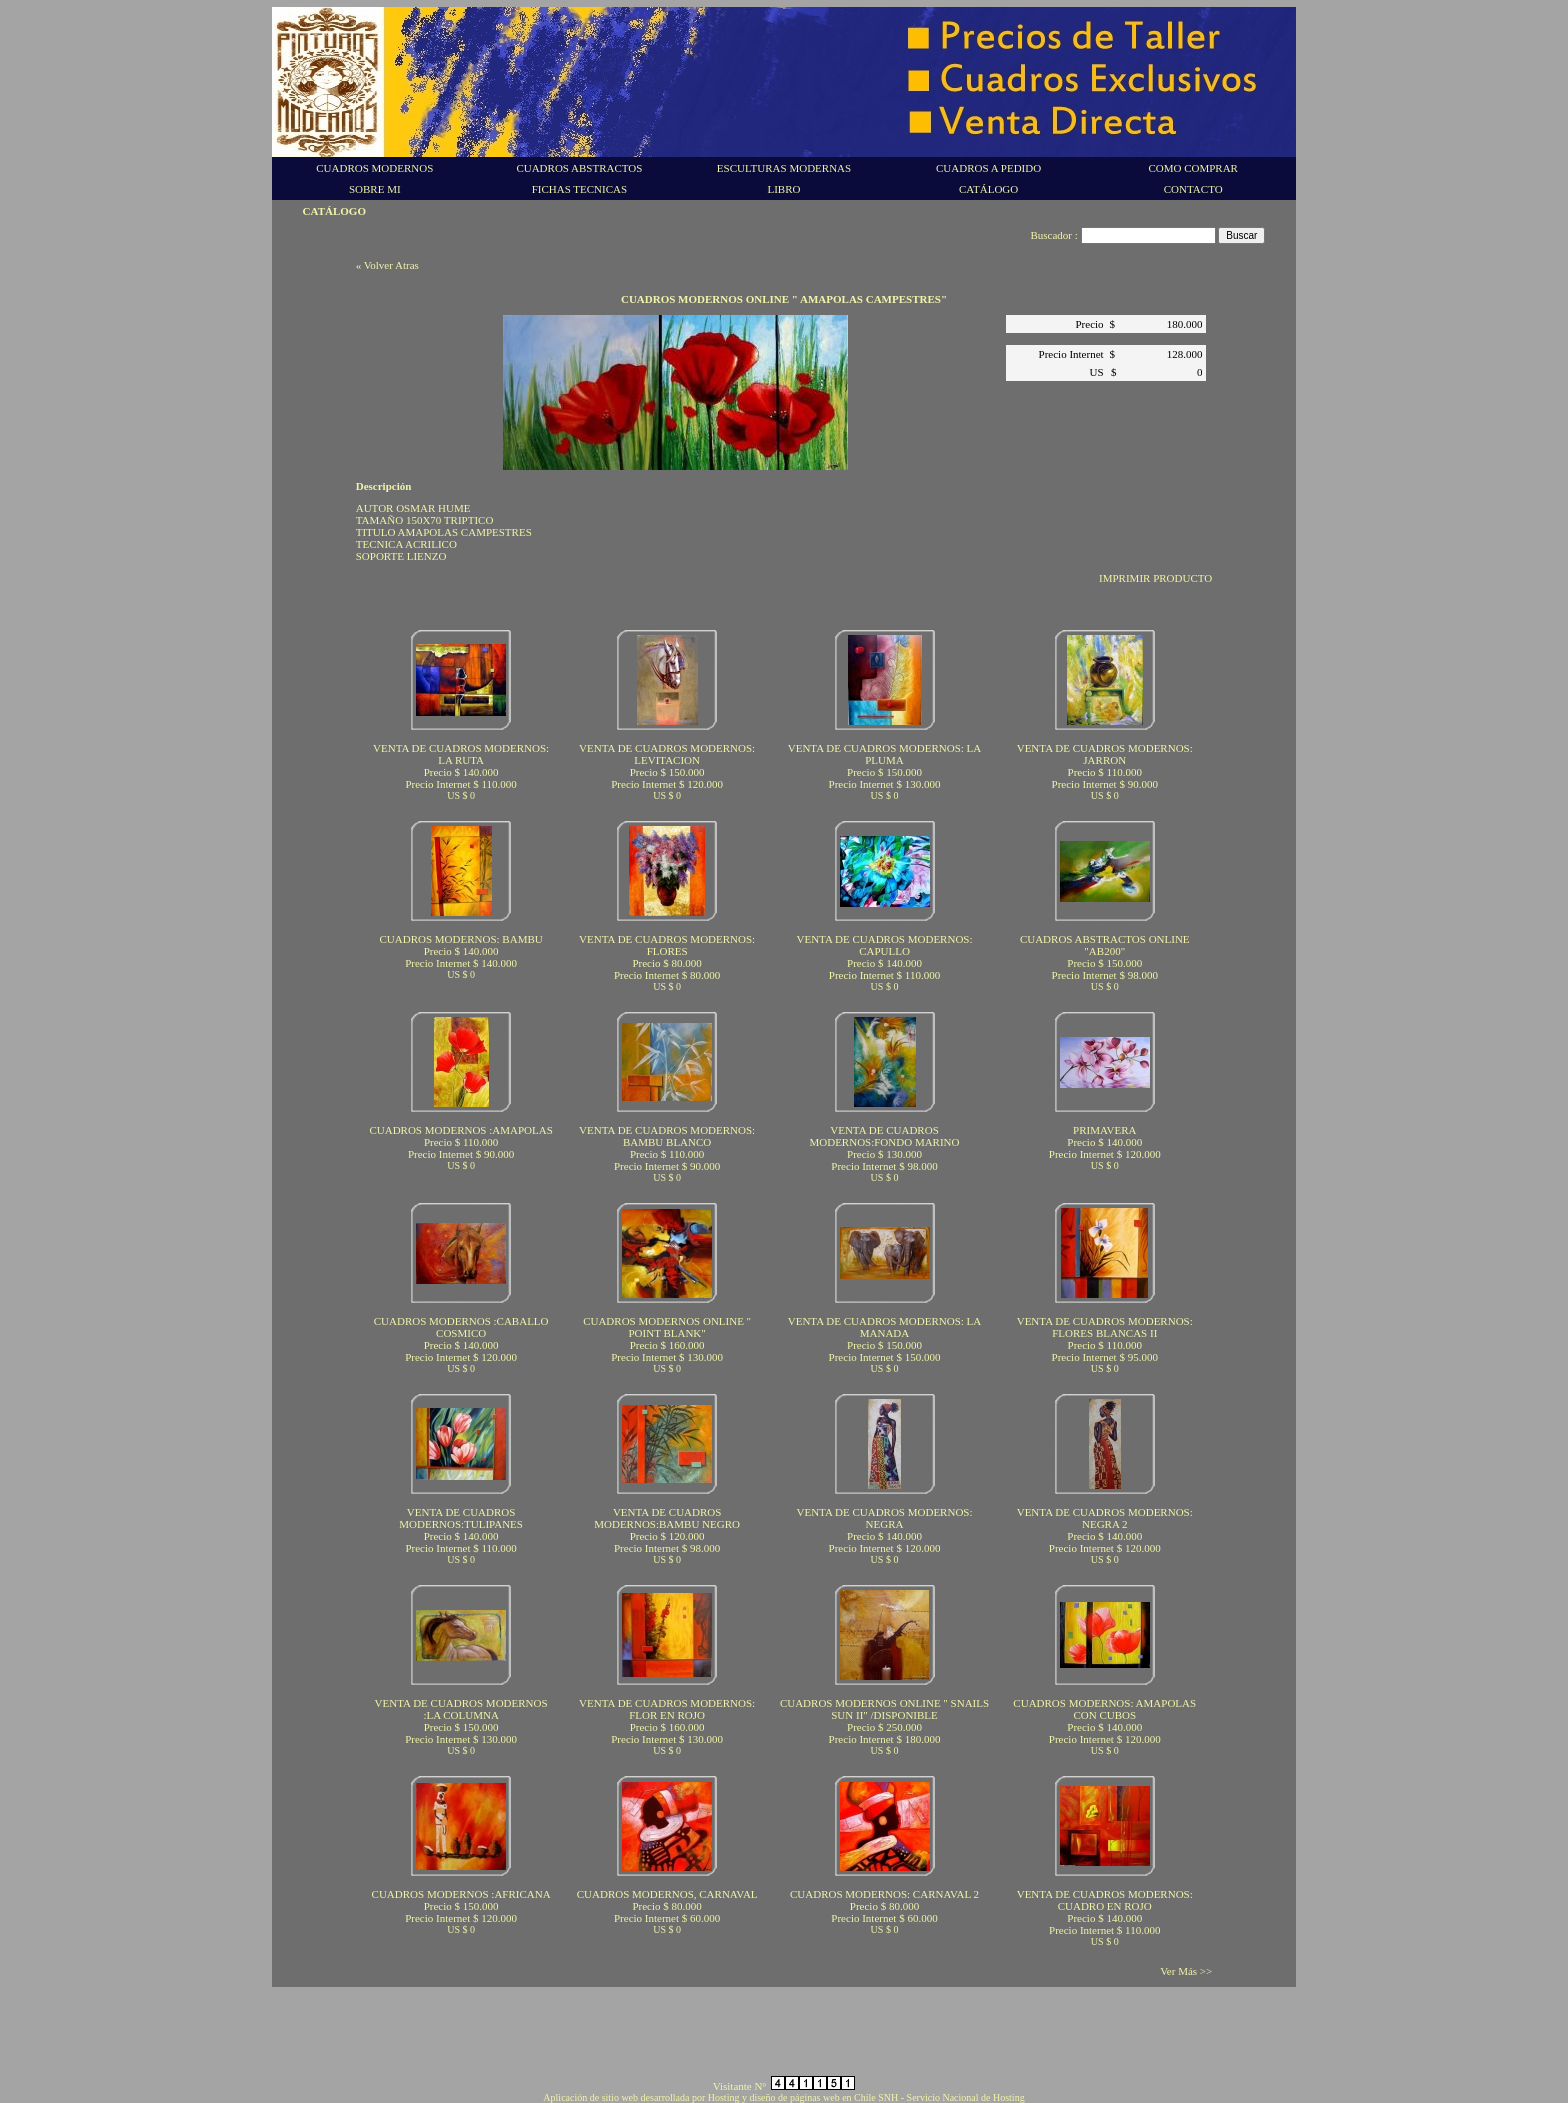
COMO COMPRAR (1193, 168)
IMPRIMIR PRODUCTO (1155, 578)
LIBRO (783, 189)
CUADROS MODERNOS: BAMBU (461, 939)
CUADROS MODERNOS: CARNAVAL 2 (884, 1894)
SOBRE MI (375, 189)
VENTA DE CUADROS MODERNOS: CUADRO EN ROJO (1105, 1900)
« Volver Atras (387, 265)
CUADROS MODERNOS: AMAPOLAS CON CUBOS (1104, 1709)
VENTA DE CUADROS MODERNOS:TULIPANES (461, 1518)
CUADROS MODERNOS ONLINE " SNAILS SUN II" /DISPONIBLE (884, 1709)
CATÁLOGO (988, 189)
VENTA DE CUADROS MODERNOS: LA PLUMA (884, 754)
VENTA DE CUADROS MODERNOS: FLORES (667, 945)
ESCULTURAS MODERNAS (784, 168)
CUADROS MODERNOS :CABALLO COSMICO (461, 1327)
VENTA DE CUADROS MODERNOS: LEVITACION (667, 754)
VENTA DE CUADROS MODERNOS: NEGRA (884, 1518)
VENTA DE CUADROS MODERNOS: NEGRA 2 (1105, 1518)
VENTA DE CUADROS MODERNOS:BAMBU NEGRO (667, 1518)
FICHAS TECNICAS (579, 189)
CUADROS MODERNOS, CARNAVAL (667, 1894)
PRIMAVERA (1104, 1130)
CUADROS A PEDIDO (988, 168)
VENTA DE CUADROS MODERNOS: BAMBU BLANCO (667, 1136)
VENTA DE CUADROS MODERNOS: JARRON (1105, 754)
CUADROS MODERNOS (374, 168)
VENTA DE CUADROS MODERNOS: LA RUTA (461, 754)
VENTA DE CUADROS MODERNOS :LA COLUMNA (461, 1709)
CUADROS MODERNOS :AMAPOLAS (460, 1130)
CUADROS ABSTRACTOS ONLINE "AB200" (1105, 945)
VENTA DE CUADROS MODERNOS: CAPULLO (884, 945)
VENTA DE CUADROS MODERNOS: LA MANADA (884, 1327)
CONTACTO (1193, 189)
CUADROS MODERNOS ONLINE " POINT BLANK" (667, 1327)
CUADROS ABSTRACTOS (579, 168)
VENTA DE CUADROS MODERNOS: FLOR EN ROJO (667, 1709)
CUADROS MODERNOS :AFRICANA (461, 1894)
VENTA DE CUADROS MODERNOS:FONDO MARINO (884, 1136)
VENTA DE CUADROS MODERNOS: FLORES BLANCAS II (1105, 1327)
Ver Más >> (1186, 1971)
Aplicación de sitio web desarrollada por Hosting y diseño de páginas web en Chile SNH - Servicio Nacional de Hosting (783, 2097)
